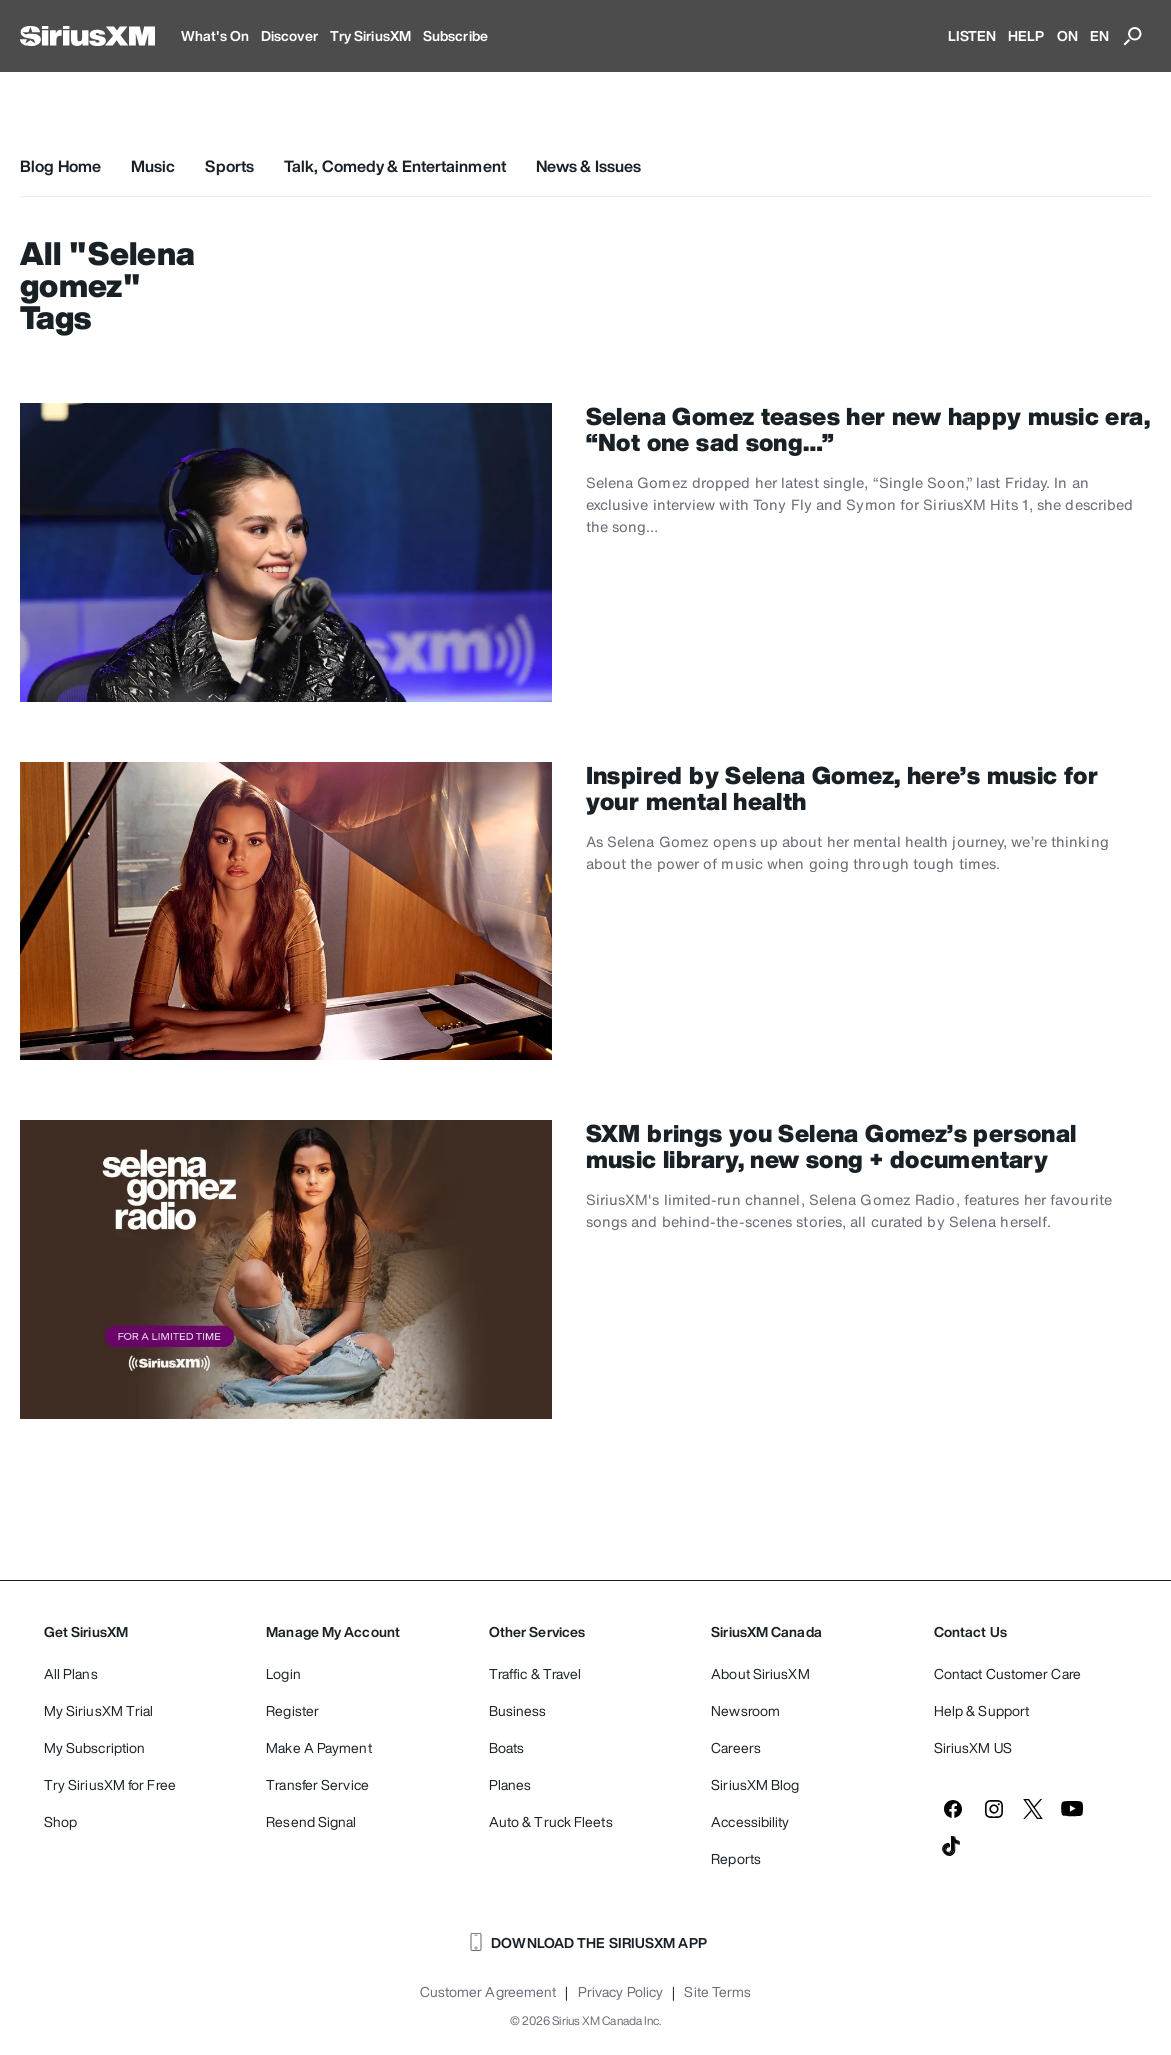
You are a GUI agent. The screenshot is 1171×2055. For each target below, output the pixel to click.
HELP (1026, 35)
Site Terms (717, 1992)
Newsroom (745, 1710)
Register (292, 1710)
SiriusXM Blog (755, 1784)
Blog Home (60, 166)
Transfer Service (317, 1784)
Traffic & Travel (535, 1673)
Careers (736, 1747)
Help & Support (981, 1710)
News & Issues (588, 166)
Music (153, 166)
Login (283, 1673)
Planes (510, 1784)
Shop (60, 1821)
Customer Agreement (488, 1992)
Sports (229, 166)
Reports (736, 1858)
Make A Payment (318, 1747)
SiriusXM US (973, 1747)
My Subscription (95, 1747)
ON (1067, 35)
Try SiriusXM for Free (110, 1784)
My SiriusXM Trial (99, 1710)
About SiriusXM (760, 1673)
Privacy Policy (620, 1992)
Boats (507, 1747)
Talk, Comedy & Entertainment (395, 166)
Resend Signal (311, 1821)
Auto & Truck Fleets (551, 1821)
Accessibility (750, 1821)
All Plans (71, 1673)
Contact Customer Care (1007, 1673)
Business (518, 1710)
